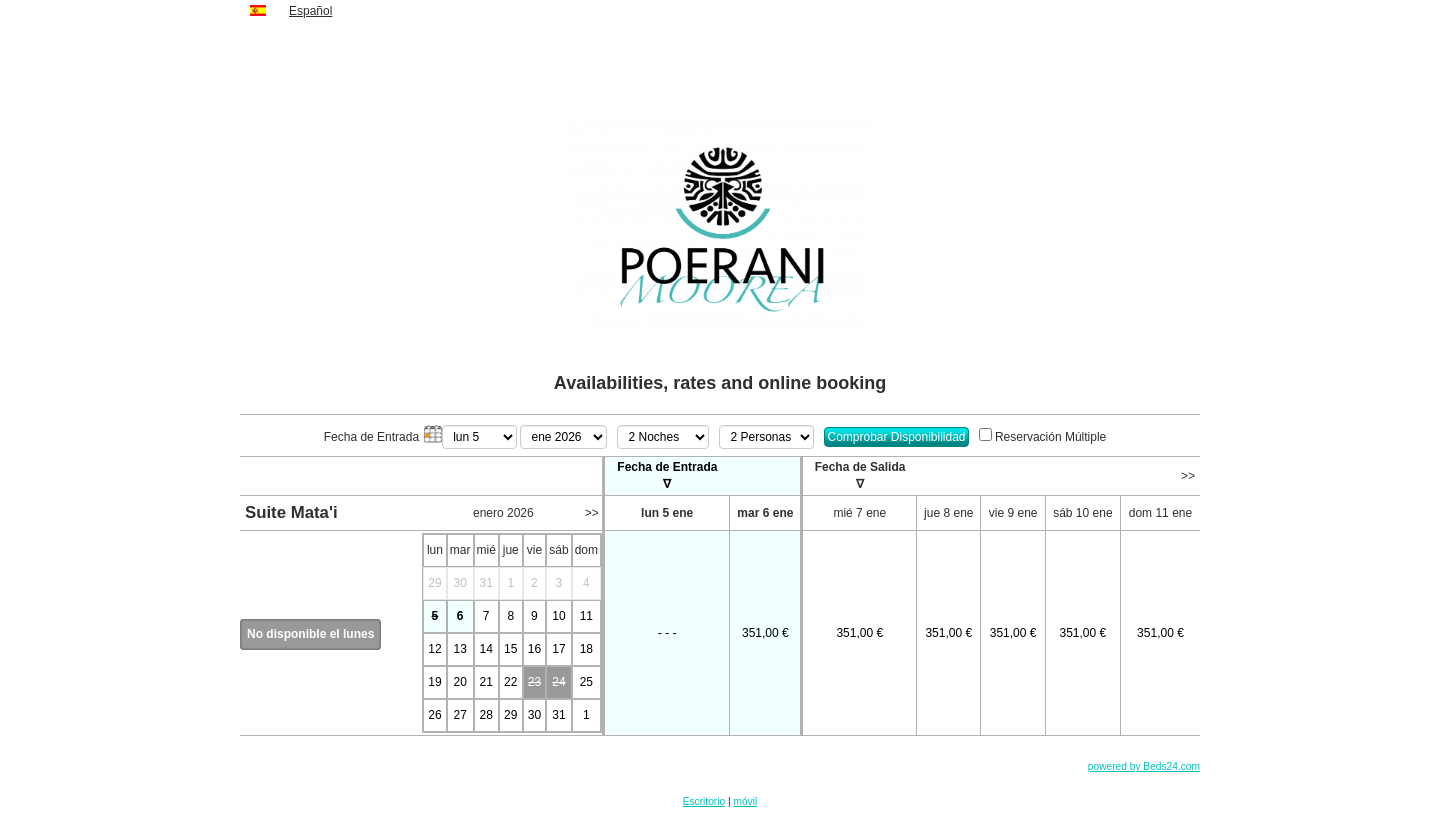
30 (534, 715)
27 (459, 715)
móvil (746, 801)
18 (586, 649)
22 (510, 682)
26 (434, 715)
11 (586, 616)
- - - (667, 633)
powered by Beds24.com (1144, 766)
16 (534, 649)
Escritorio (704, 801)
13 (459, 649)
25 (586, 682)
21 (486, 682)
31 (558, 715)
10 (558, 616)
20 (459, 682)
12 (434, 649)
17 (558, 649)
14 (486, 649)
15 (510, 649)
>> (1188, 476)
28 (486, 715)
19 (434, 682)
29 (510, 715)
